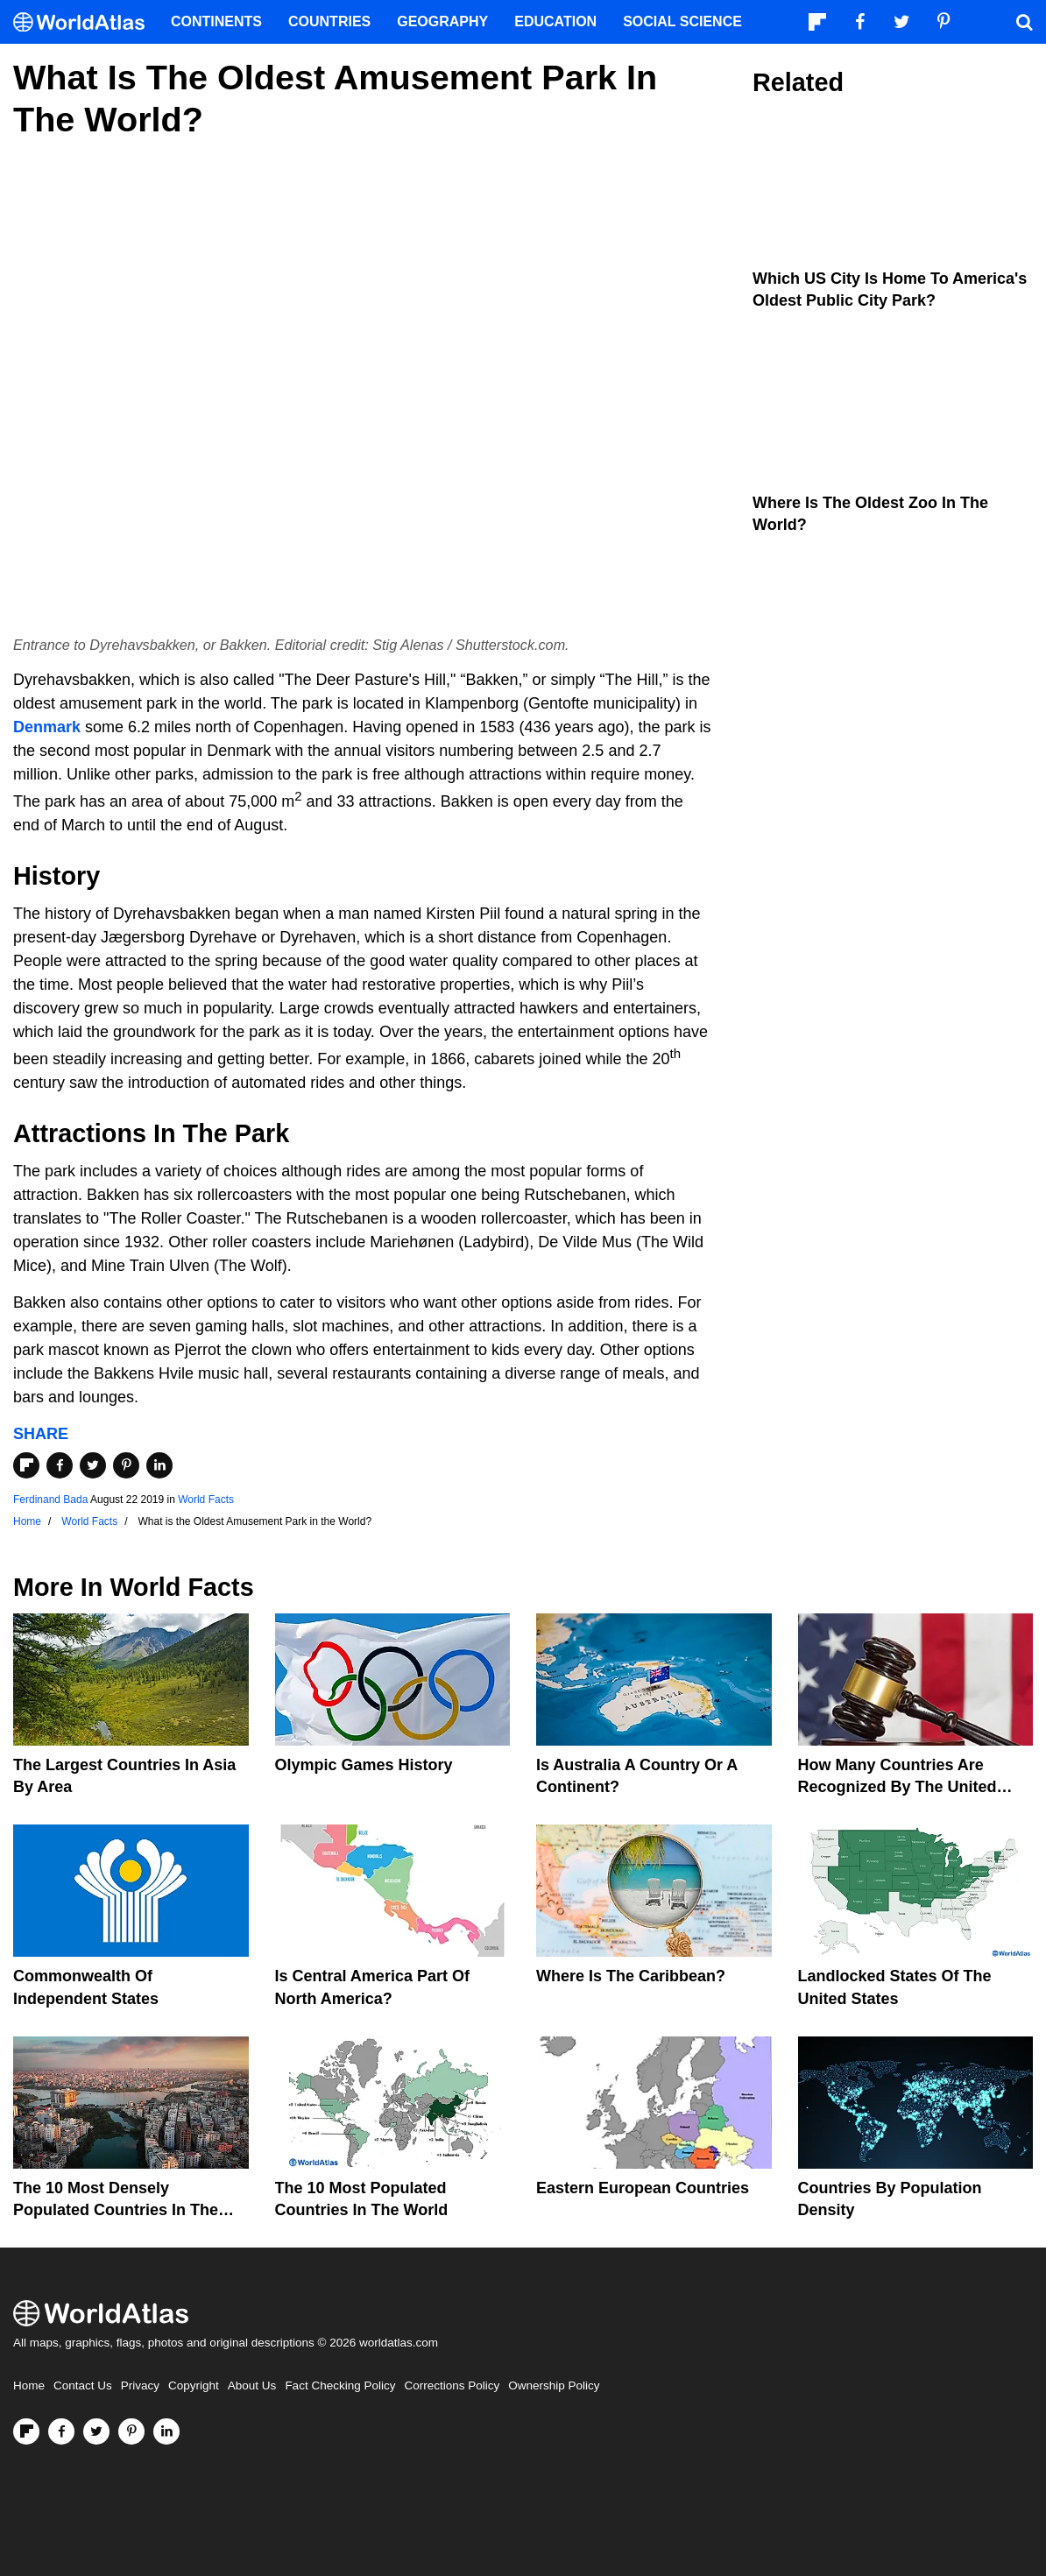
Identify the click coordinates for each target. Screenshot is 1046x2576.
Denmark (47, 727)
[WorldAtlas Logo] (85, 22)
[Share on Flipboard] (26, 1465)
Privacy (140, 2385)
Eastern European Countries (642, 2188)
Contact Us (82, 2385)
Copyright (193, 2385)
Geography (442, 21)
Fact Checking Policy (340, 2385)
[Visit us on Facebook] (61, 2431)
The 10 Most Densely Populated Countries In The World (115, 2210)
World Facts (206, 1499)
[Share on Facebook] (59, 1465)
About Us (252, 2385)
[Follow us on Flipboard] (26, 2431)
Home (29, 2385)
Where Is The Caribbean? (630, 1976)
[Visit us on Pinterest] (131, 2431)
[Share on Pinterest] (126, 1465)
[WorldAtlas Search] (1024, 22)
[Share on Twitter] (93, 1465)
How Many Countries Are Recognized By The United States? (897, 1786)
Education (555, 21)
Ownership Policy (553, 2385)
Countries (329, 21)
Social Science (682, 21)
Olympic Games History (364, 1765)
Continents (216, 21)
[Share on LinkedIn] (159, 1465)
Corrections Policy (451, 2385)
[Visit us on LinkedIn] (166, 2431)
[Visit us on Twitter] (96, 2431)
